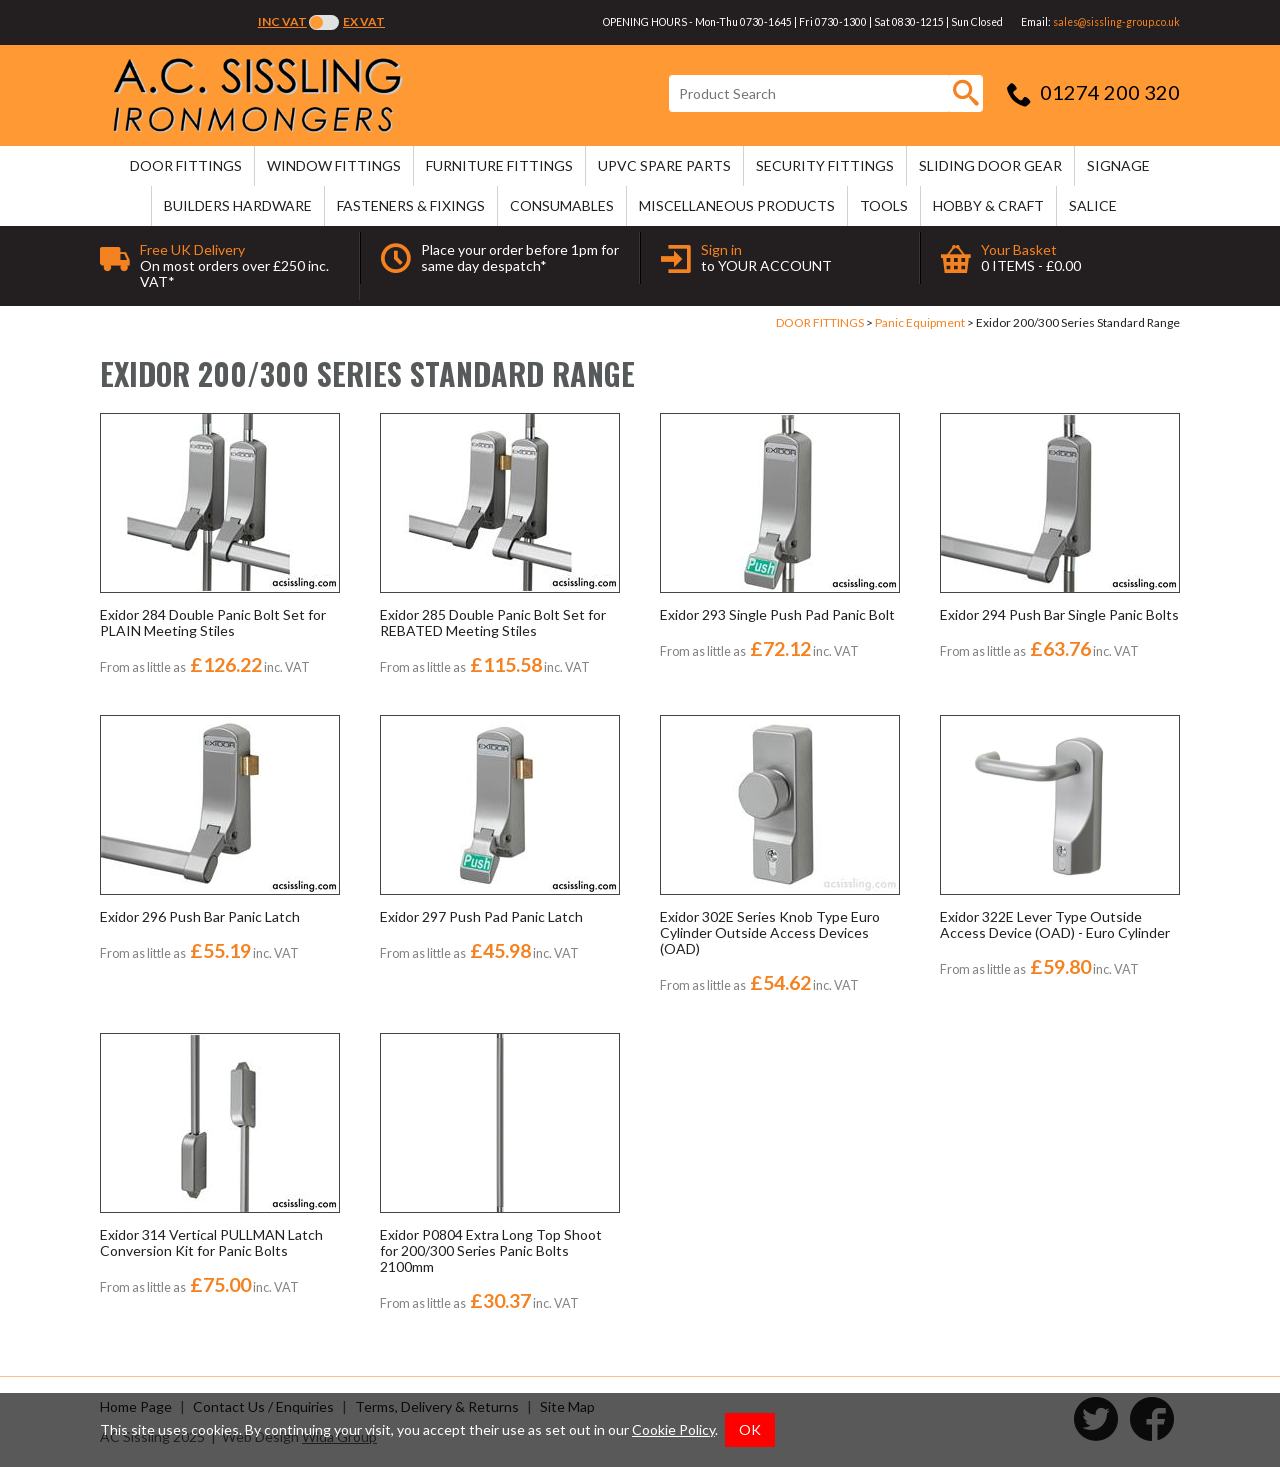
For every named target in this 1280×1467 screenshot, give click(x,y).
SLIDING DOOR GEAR (990, 165)
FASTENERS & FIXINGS (411, 205)
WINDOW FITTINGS (334, 165)
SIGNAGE (1118, 165)
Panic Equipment (920, 322)
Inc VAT (282, 21)
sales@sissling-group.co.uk (1116, 22)
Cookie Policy (673, 1429)
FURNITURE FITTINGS (499, 165)
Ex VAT (364, 21)
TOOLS (884, 205)
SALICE (1093, 205)
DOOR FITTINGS (186, 165)
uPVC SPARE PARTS (664, 165)
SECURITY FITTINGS (825, 165)
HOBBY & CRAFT (988, 205)
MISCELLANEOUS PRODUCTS (737, 205)
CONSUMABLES (562, 205)
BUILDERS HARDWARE (238, 205)
